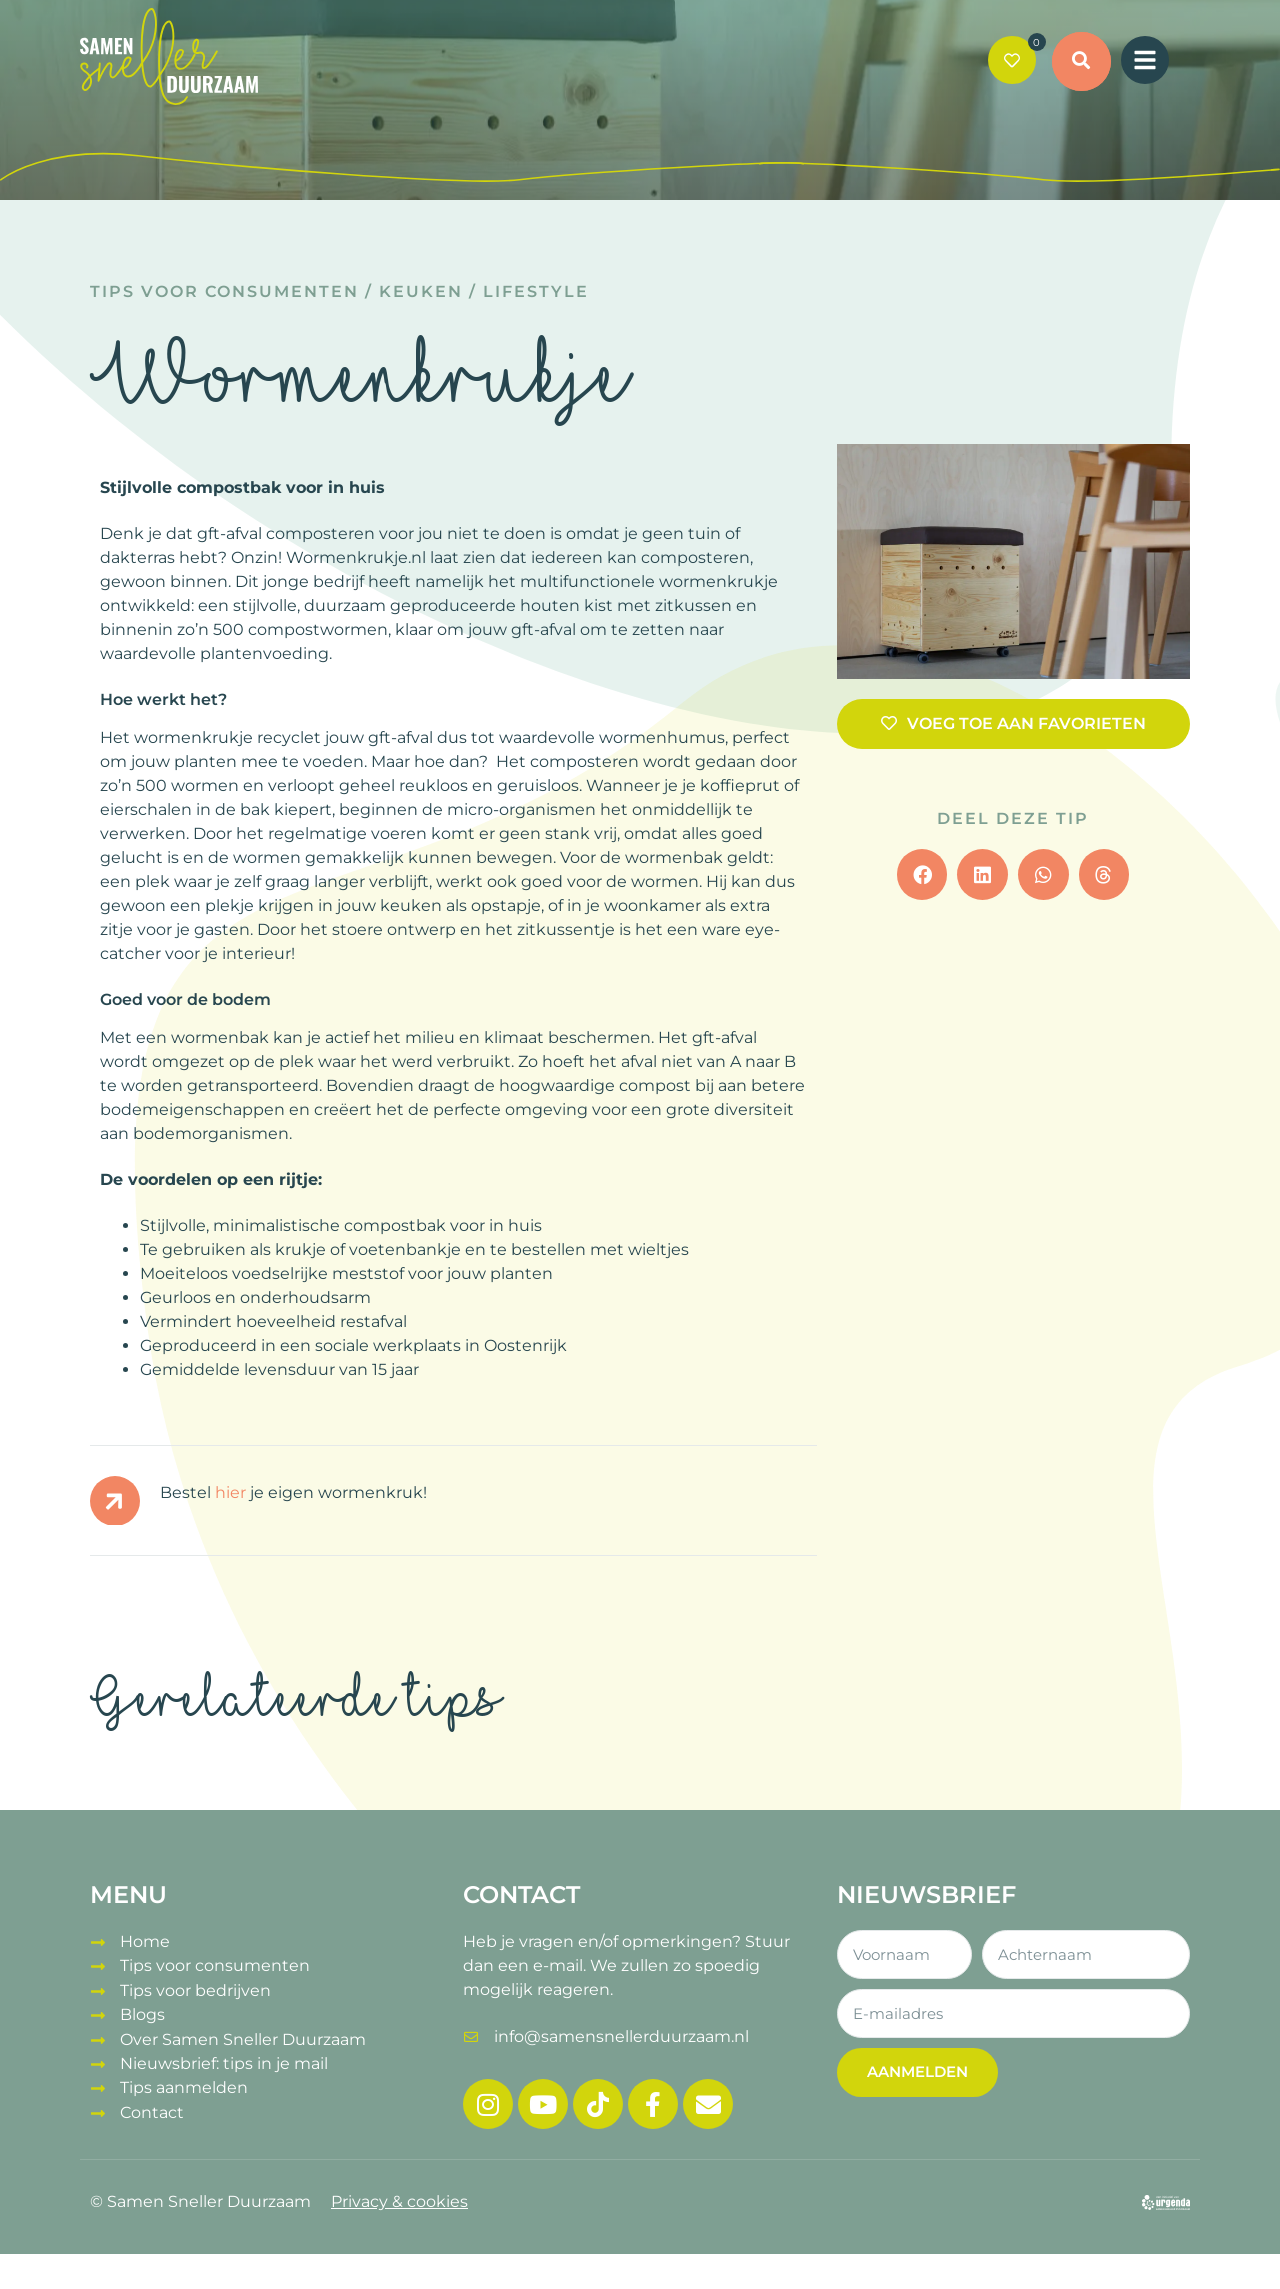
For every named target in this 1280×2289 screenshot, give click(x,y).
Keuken (421, 291)
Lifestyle (536, 291)
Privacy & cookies (399, 2201)
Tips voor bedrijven (195, 1989)
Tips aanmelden (184, 2085)
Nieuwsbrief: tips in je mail (224, 2061)
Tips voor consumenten (224, 291)
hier (230, 1492)
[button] (1082, 62)
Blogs (142, 2013)
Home (145, 1941)
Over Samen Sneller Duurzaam (243, 2037)
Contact (152, 2109)
